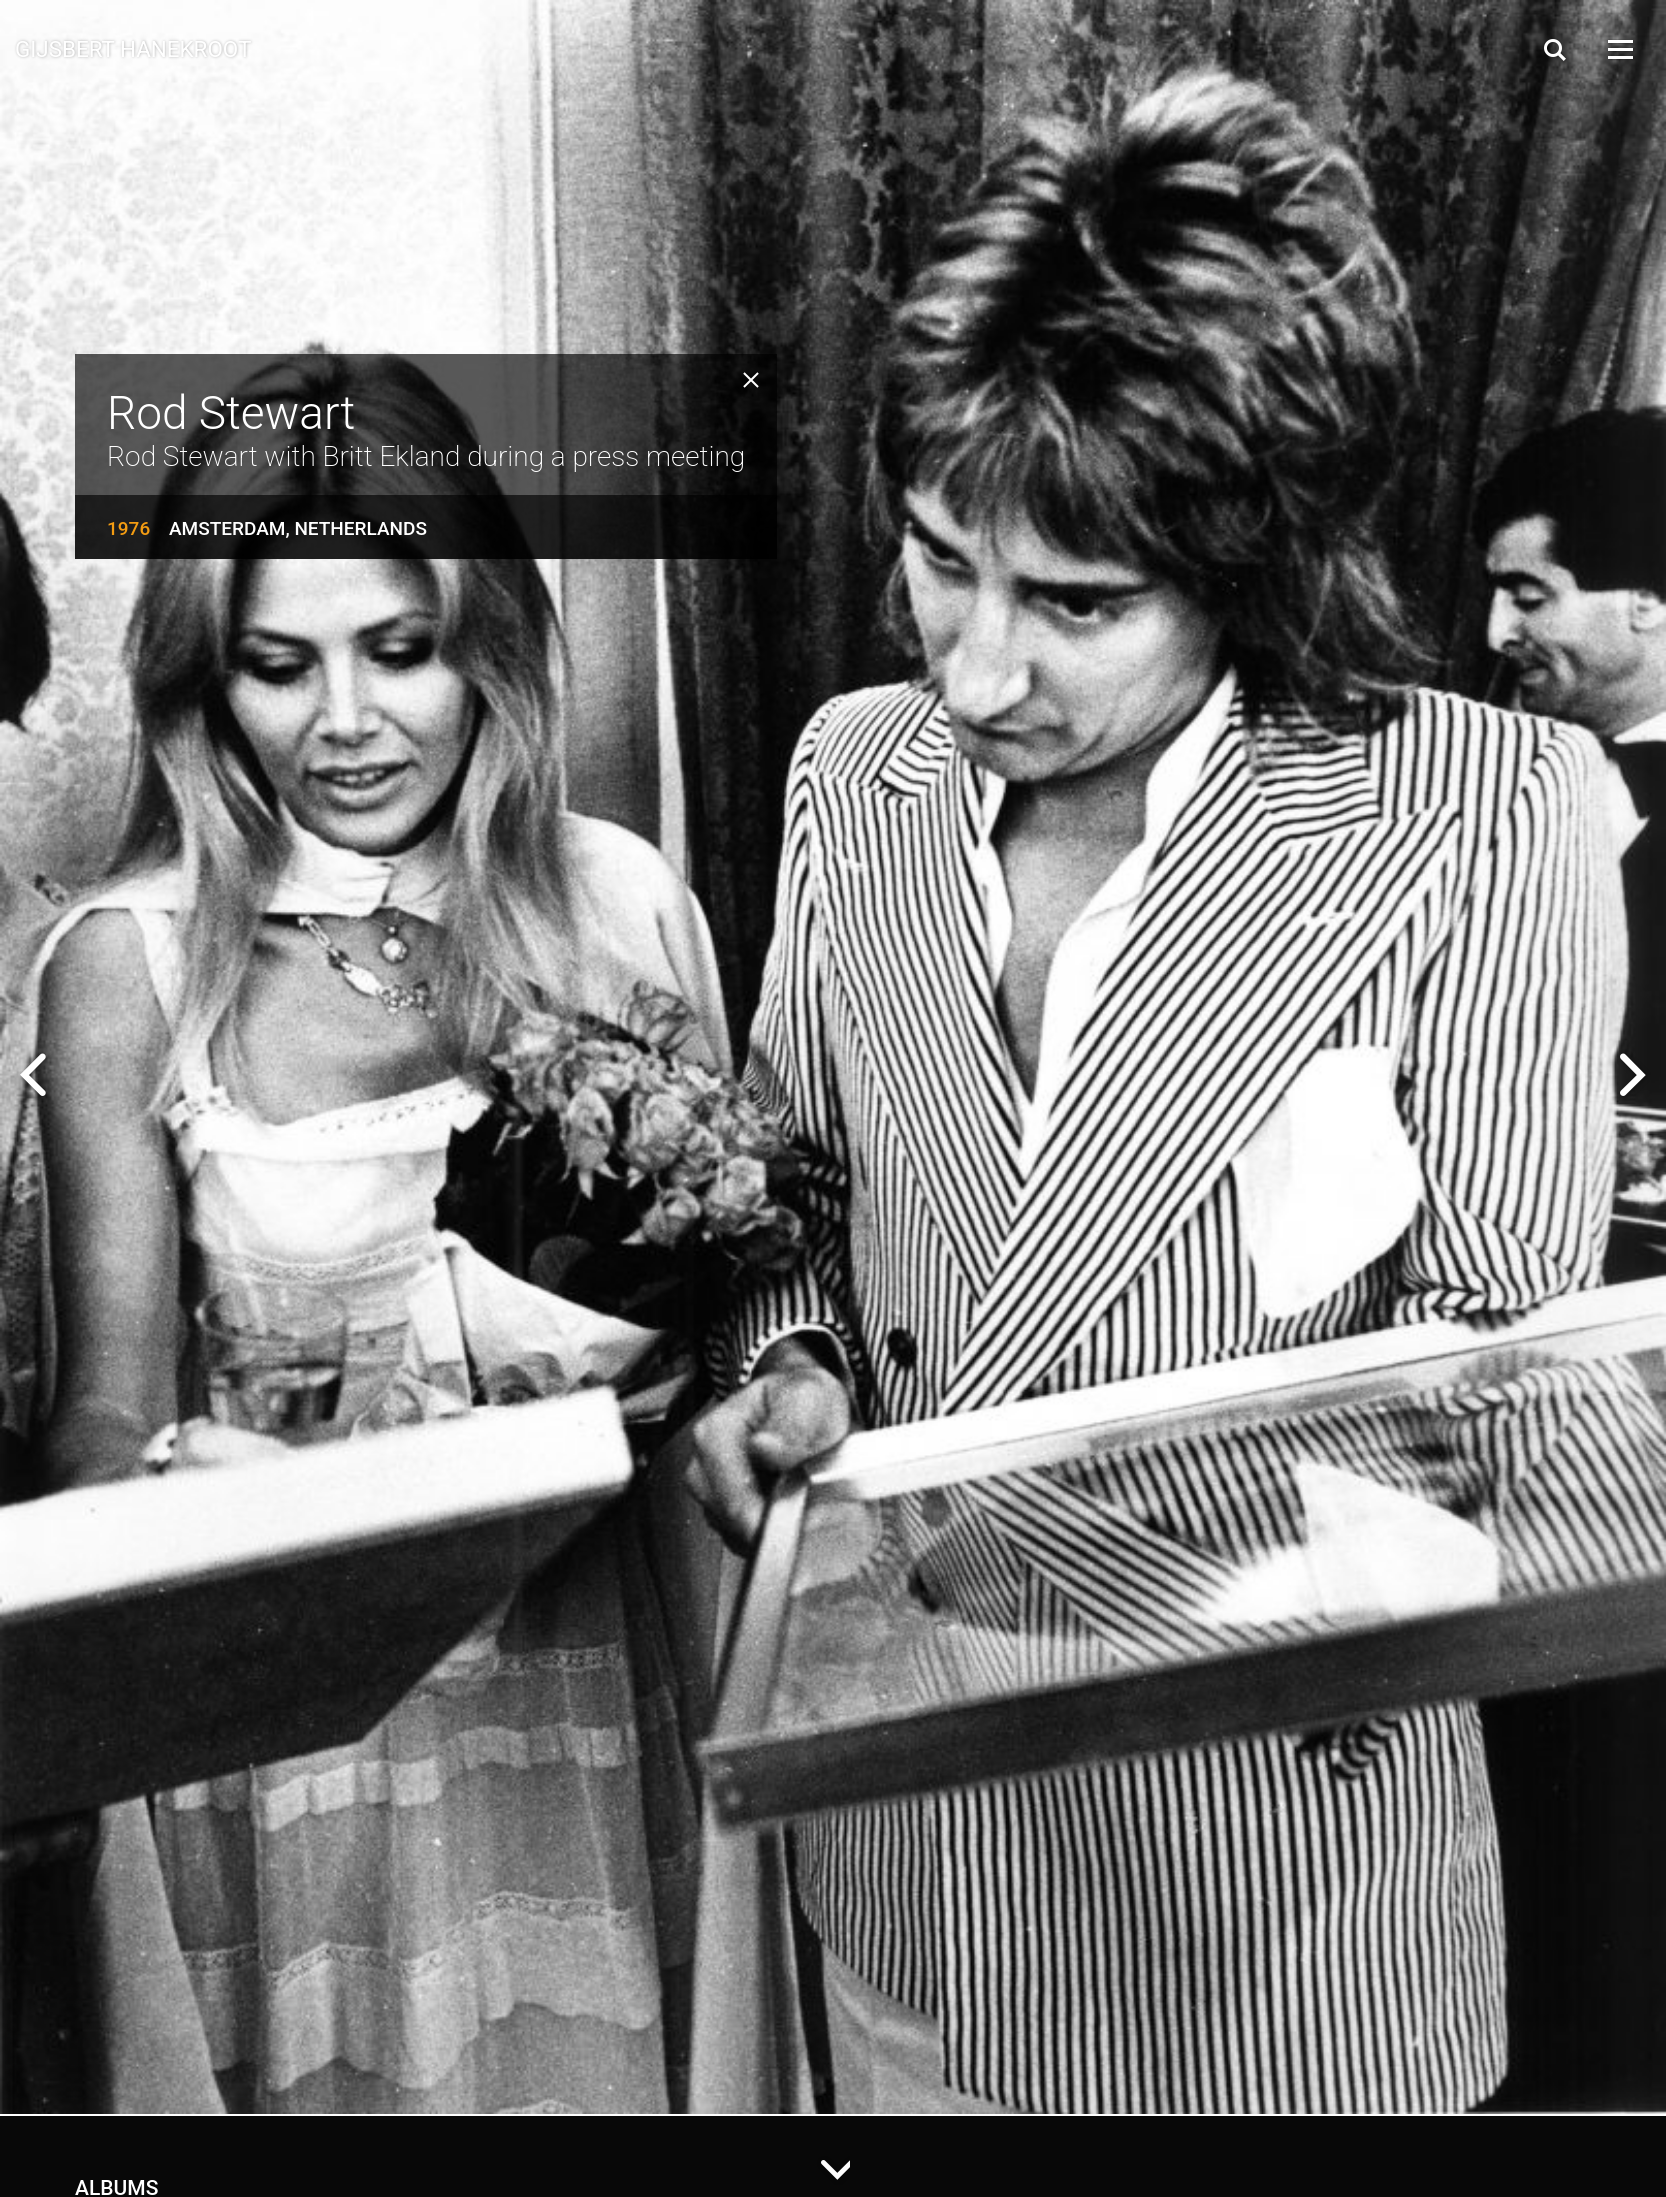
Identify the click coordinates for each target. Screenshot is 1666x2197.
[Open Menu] (1619, 49)
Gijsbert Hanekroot (133, 48)
